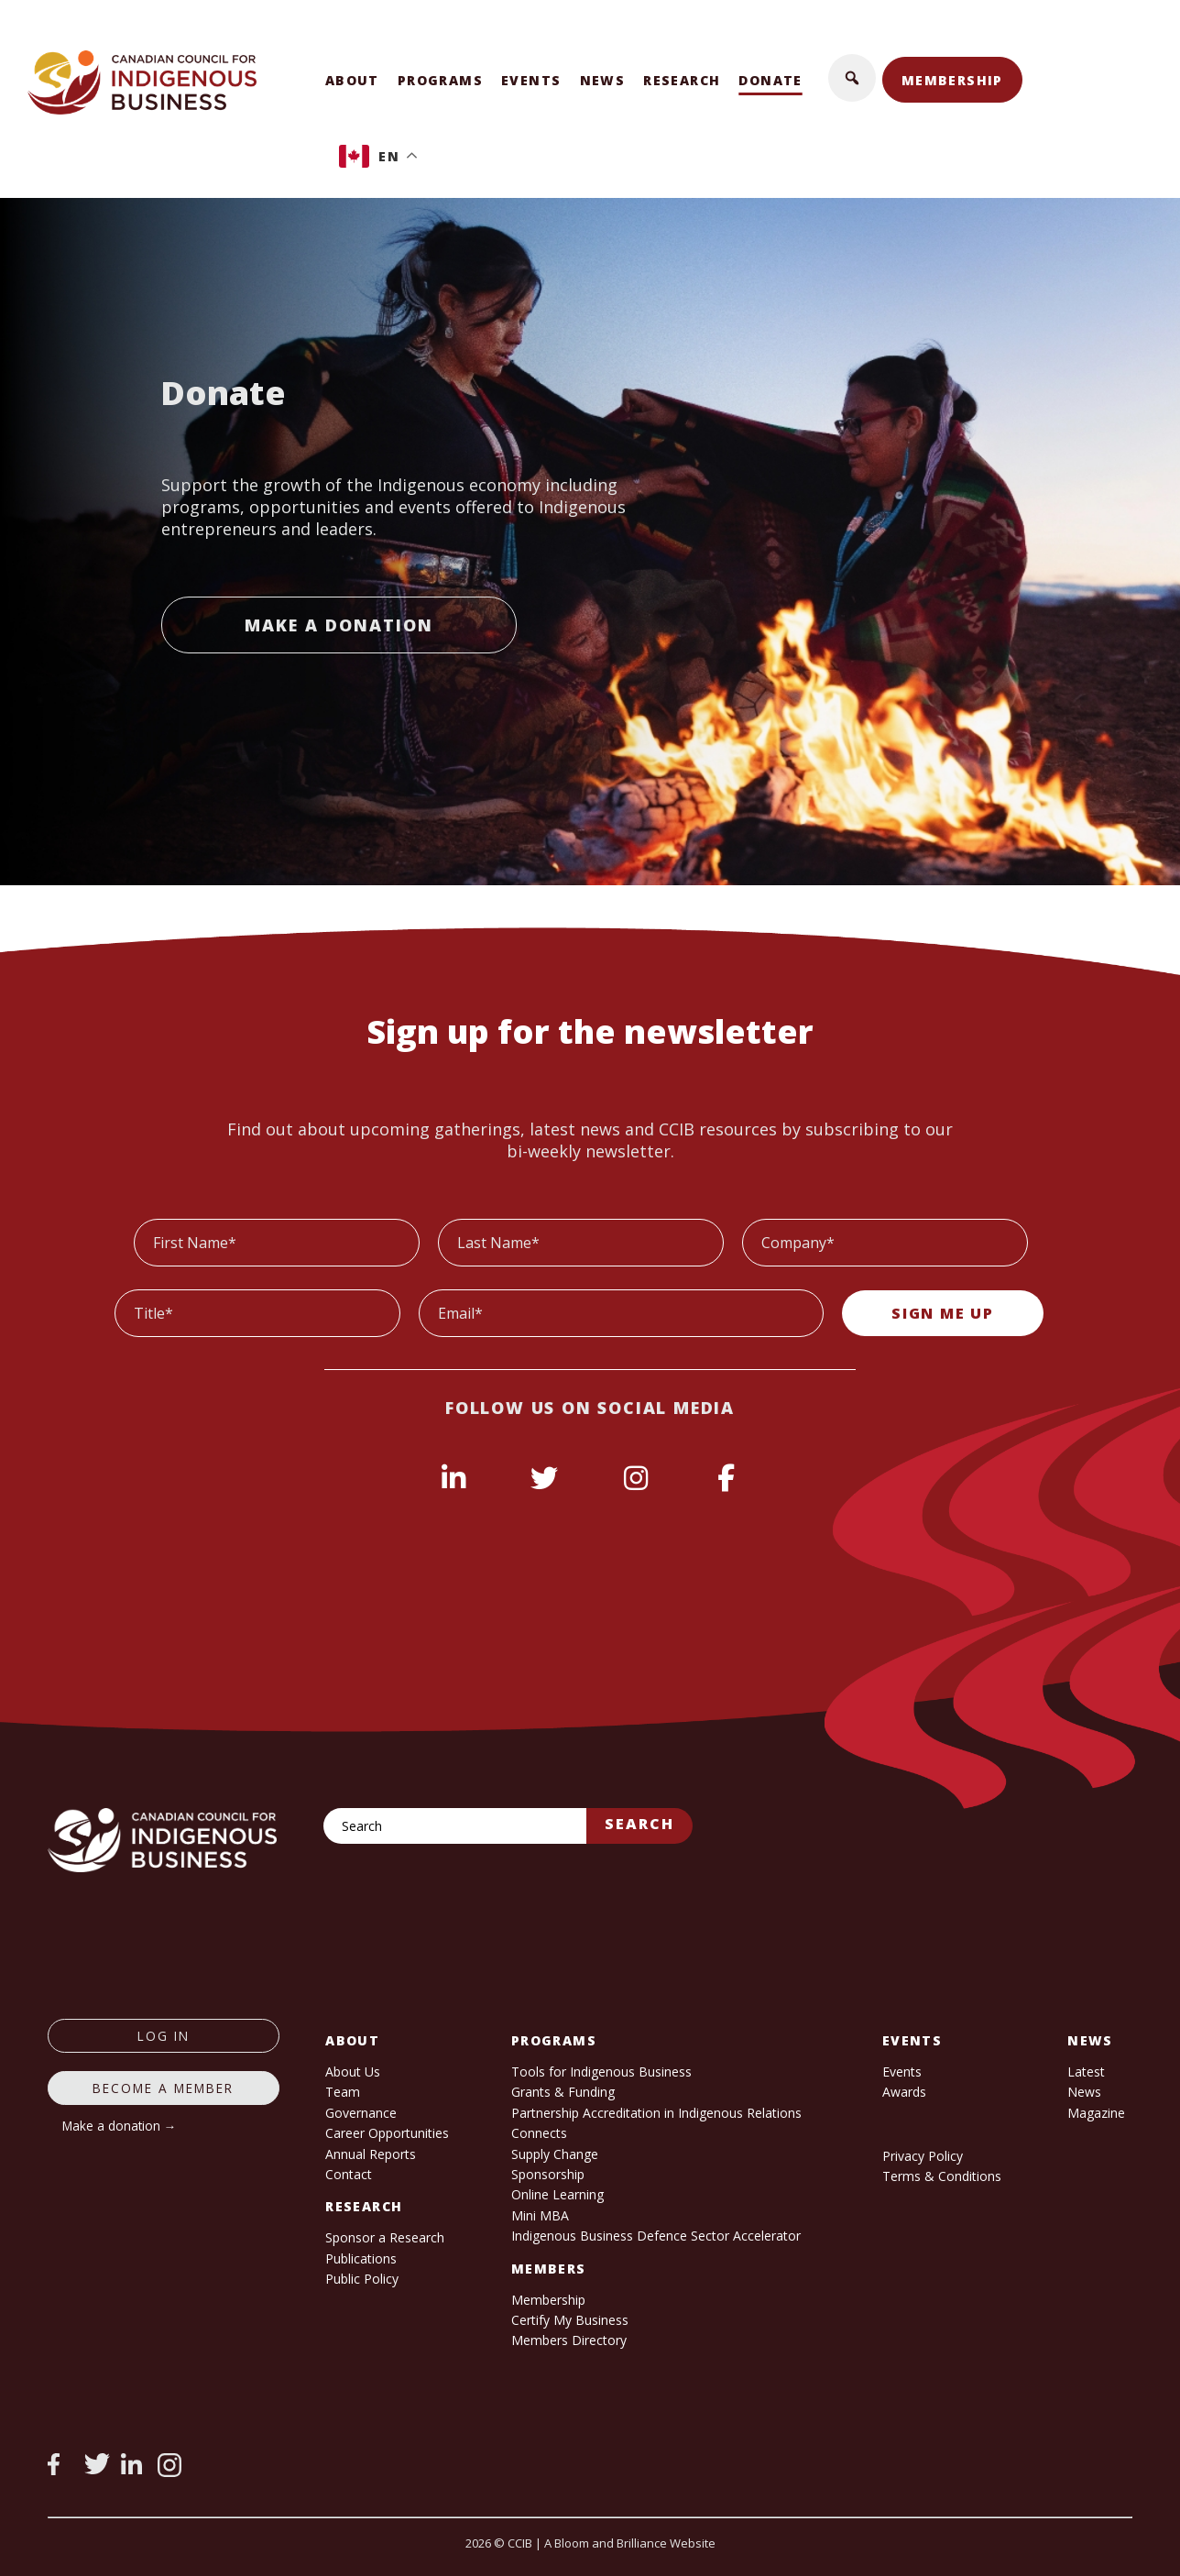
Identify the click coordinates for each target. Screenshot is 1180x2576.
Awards (904, 2091)
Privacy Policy (922, 2156)
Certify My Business (569, 2320)
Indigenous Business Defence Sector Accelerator (656, 2235)
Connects (539, 2133)
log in (163, 2035)
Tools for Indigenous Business (601, 2071)
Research (681, 80)
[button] (852, 78)
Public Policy (362, 2278)
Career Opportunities (387, 2133)
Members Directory (569, 2340)
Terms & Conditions (941, 2176)
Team (342, 2091)
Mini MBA (540, 2215)
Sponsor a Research (384, 2237)
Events (531, 80)
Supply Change (554, 2154)
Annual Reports (370, 2154)
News (603, 80)
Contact (348, 2174)
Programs (440, 80)
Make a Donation (339, 625)
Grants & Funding (563, 2091)
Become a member (163, 2088)
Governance (361, 2112)
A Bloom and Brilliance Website (630, 2543)
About (352, 80)
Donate (770, 80)
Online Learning (557, 2194)
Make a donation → (119, 2125)
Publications (361, 2258)
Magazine (1096, 2112)
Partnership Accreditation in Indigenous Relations (656, 2112)
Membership (952, 80)
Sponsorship (548, 2174)
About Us (352, 2071)
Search (639, 1824)
